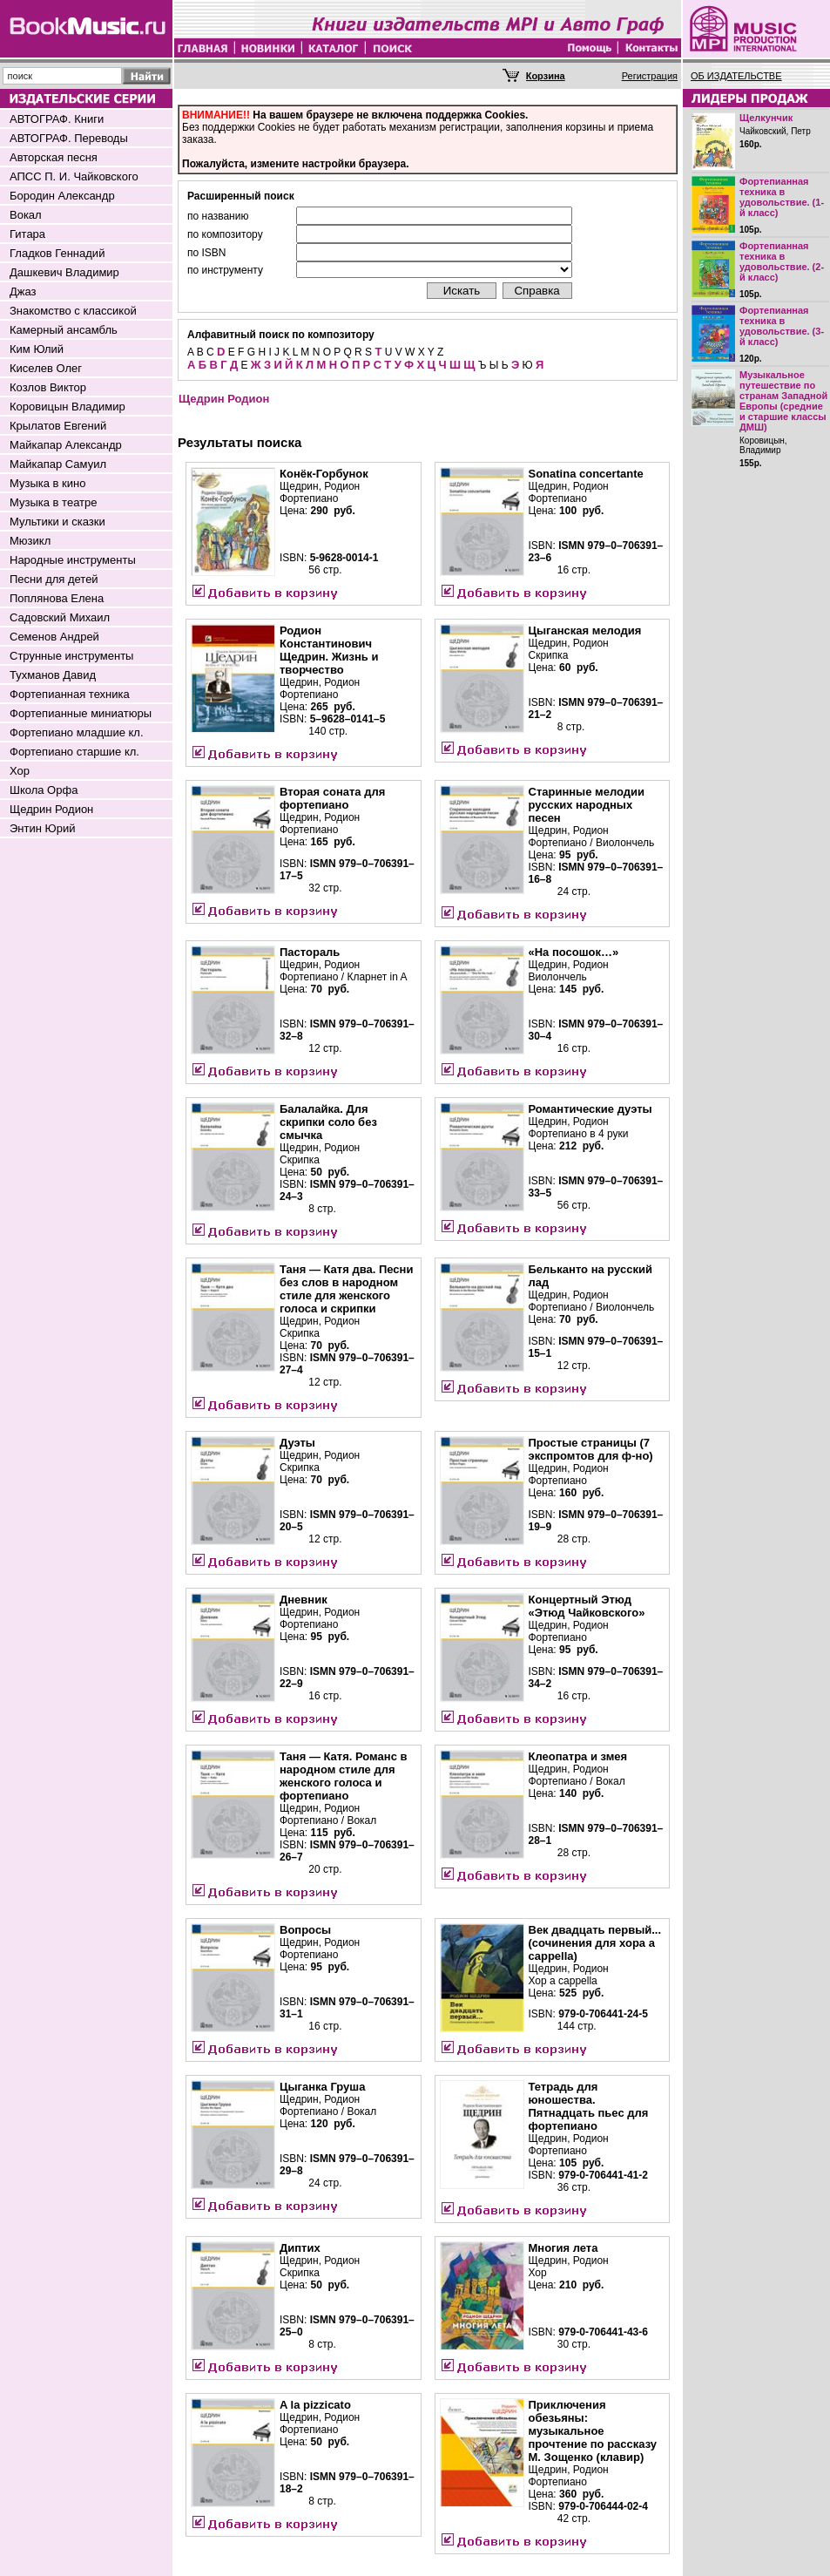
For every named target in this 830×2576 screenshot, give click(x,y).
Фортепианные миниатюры (81, 713)
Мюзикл (30, 540)
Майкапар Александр (66, 444)
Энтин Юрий (42, 828)
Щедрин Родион (51, 809)
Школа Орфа (44, 790)
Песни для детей (54, 579)
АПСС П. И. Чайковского (74, 176)
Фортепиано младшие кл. (77, 732)
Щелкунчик (766, 117)
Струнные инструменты (71, 655)
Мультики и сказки (57, 521)
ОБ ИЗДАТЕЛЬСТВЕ (736, 76)
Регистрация (650, 76)
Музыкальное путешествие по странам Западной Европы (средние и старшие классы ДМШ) (783, 400)
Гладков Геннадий (57, 253)
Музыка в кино (47, 483)
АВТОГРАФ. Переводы (69, 138)
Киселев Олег (46, 368)
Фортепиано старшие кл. (74, 751)
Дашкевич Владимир (64, 272)
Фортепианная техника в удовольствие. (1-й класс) (781, 197)
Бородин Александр (62, 195)
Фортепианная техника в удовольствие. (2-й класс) (781, 261)
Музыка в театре (54, 502)
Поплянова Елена (57, 598)
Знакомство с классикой (73, 310)
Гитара (27, 234)
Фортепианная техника (70, 694)
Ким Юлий (37, 349)
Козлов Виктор (48, 387)
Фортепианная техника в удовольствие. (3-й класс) (781, 326)
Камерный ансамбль (64, 329)
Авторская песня (54, 157)
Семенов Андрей (54, 636)
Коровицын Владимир (67, 406)
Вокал (26, 214)
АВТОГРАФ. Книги (57, 118)
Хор (20, 770)
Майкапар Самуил (58, 464)
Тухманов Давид (53, 674)
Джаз (23, 291)
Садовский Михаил (60, 617)
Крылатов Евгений (58, 425)
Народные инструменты (73, 559)
